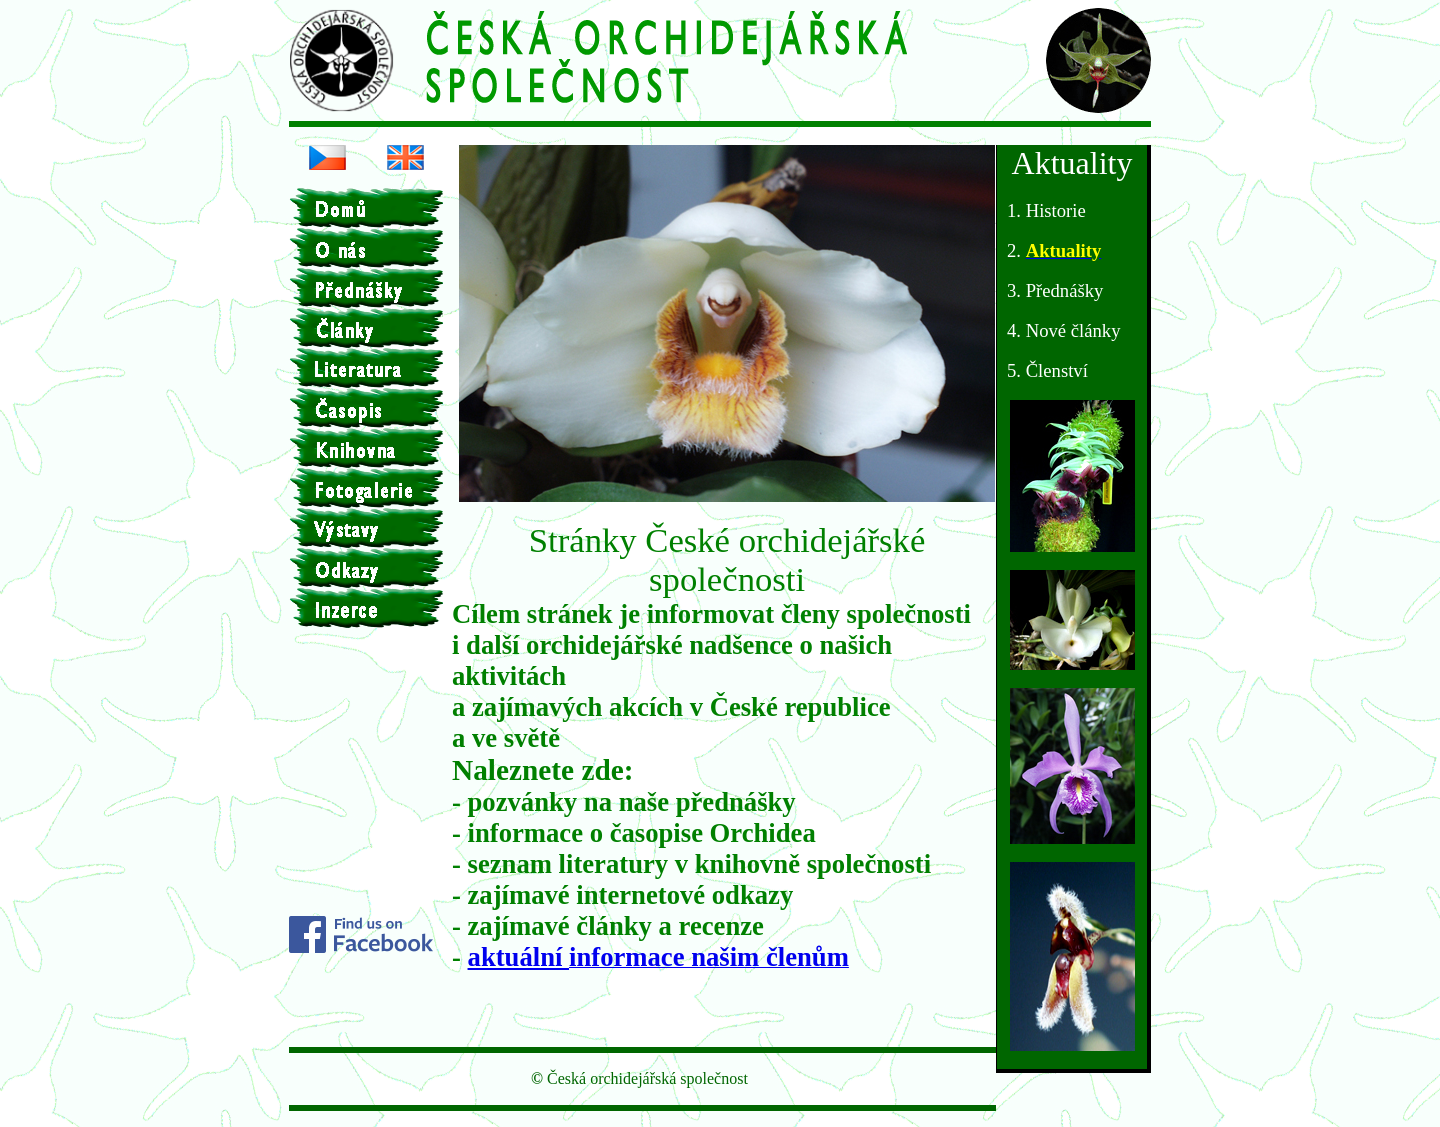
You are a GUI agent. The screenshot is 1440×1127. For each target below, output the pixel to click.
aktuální (518, 957)
